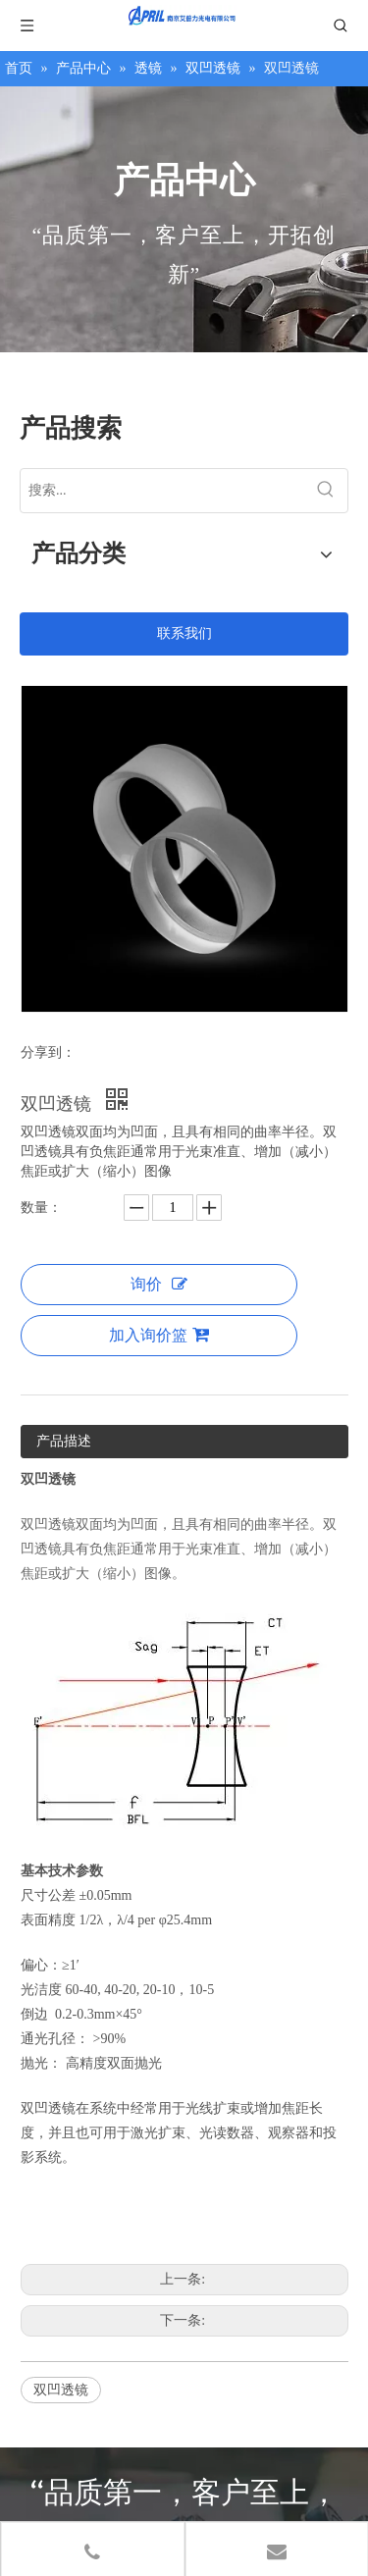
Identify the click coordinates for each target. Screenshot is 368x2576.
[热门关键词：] (325, 490)
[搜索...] (162, 490)
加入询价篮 (159, 1334)
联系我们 (184, 633)
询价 (159, 1284)
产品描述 (63, 1441)
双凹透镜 (60, 2390)
